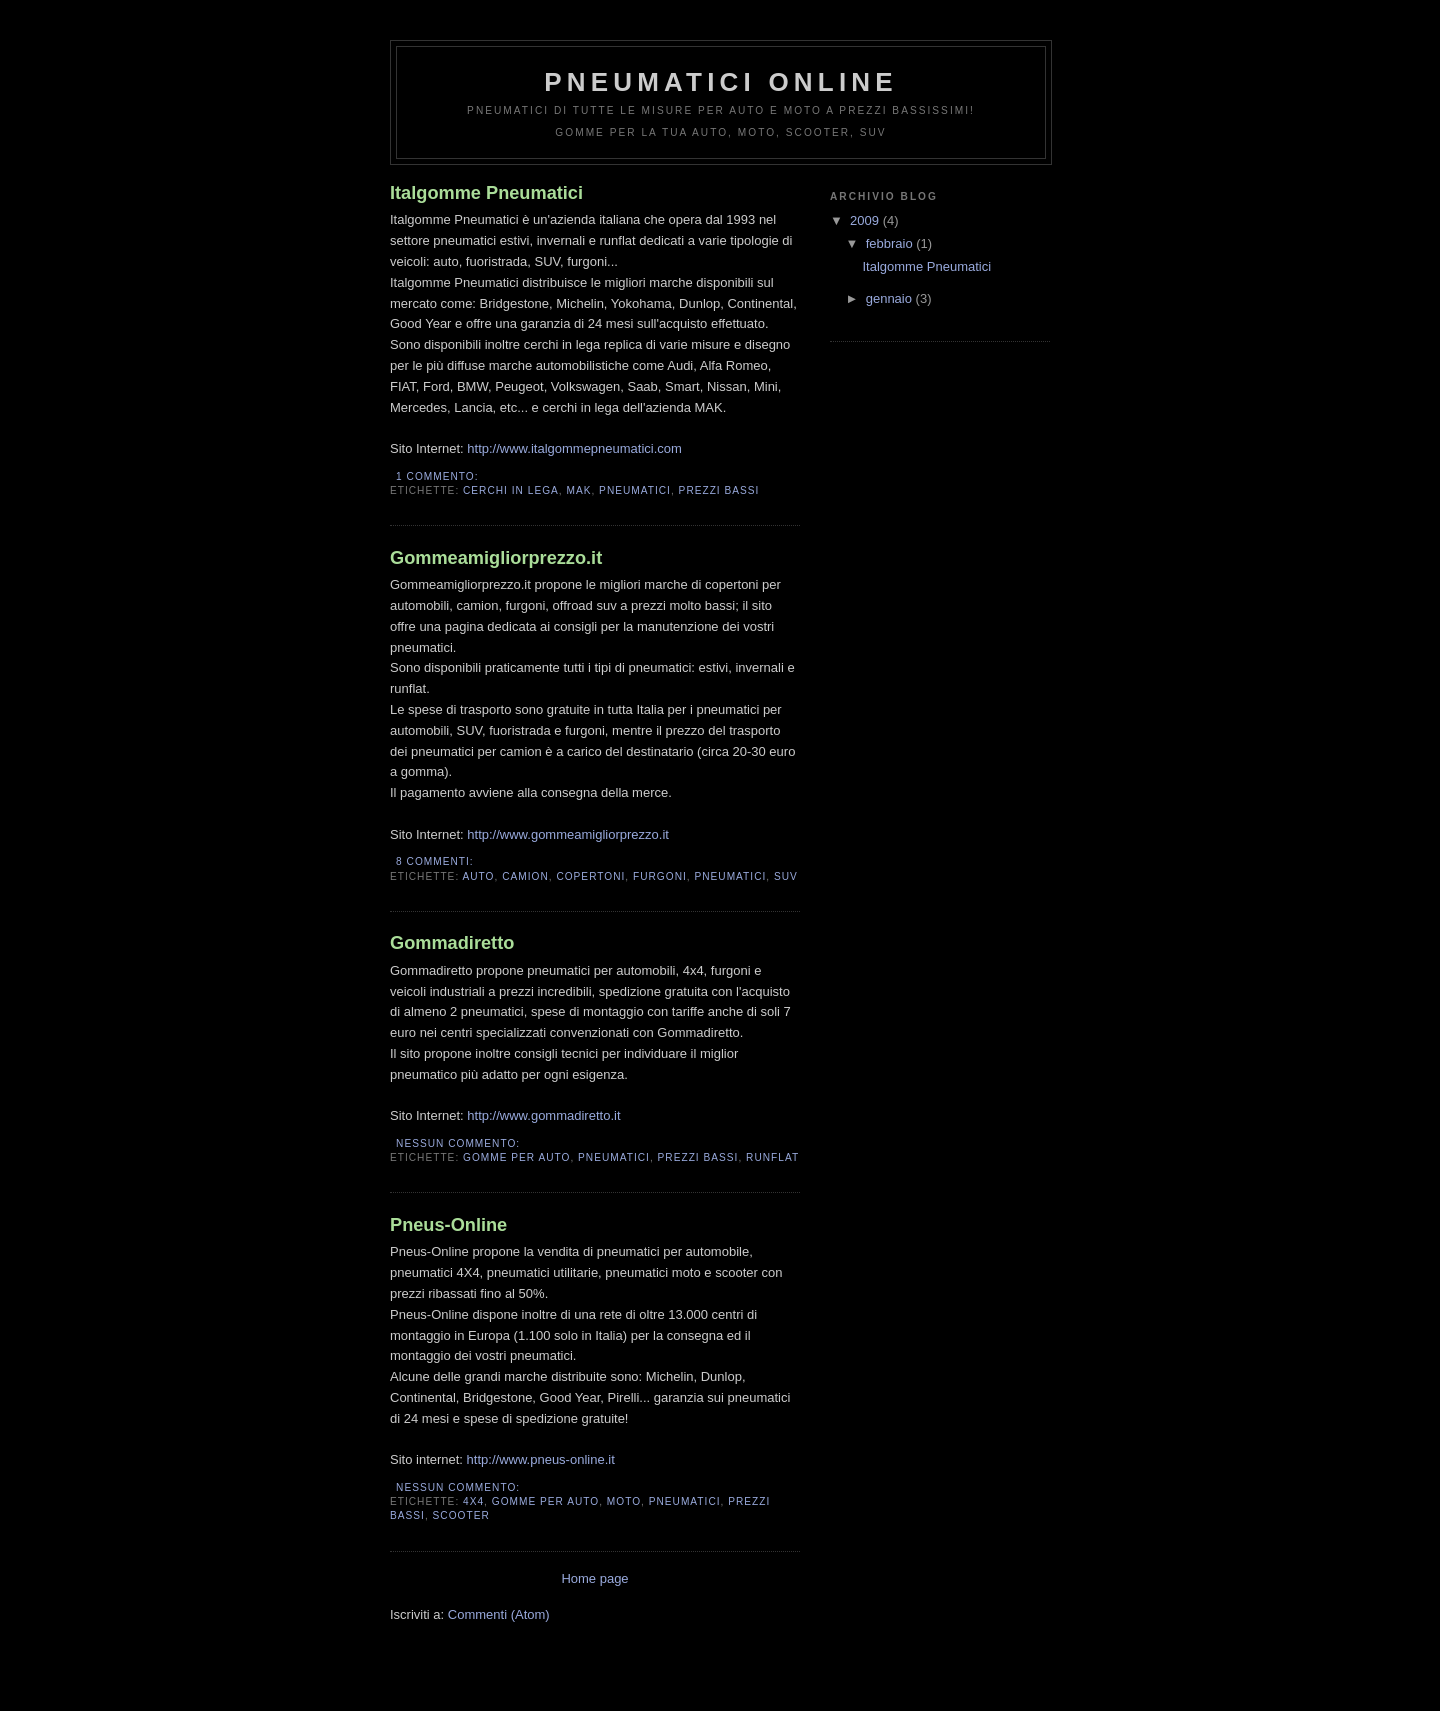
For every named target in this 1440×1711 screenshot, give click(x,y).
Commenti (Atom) (499, 1614)
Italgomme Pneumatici (486, 193)
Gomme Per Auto (516, 1157)
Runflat (772, 1157)
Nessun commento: (460, 1143)
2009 (866, 220)
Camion (525, 876)
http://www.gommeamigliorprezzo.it (568, 834)
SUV (786, 876)
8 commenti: (436, 861)
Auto (478, 876)
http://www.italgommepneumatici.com (574, 448)
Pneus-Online (448, 1225)
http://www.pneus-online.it (541, 1459)
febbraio (891, 243)
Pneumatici (635, 490)
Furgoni (660, 876)
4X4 (473, 1501)
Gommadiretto (452, 943)
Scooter (461, 1515)
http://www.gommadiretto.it (543, 1115)
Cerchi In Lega (511, 490)
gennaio (891, 298)
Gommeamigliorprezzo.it (496, 558)
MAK (578, 490)
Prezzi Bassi (719, 490)
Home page (594, 1578)
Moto (624, 1501)
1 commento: (439, 476)
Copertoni (590, 876)
